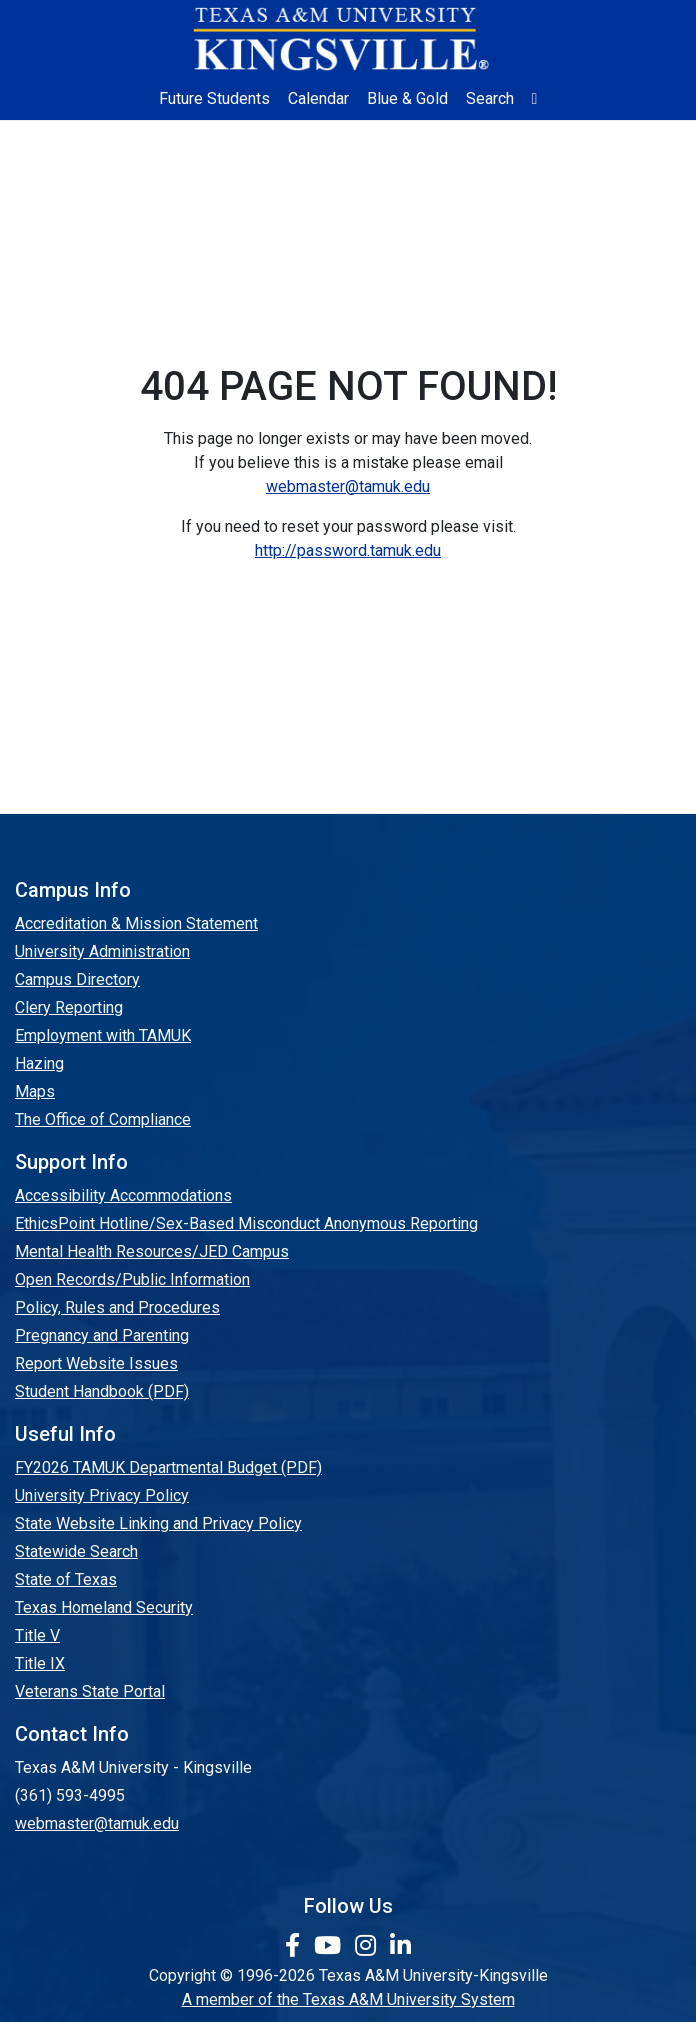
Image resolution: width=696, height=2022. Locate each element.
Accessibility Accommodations (123, 1195)
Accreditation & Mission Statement (136, 923)
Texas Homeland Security (104, 1607)
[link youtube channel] (330, 1946)
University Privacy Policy (102, 1495)
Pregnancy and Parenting (102, 1335)
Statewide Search (76, 1551)
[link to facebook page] (295, 1946)
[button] (535, 99)
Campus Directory (77, 979)
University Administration (102, 951)
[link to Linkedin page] (400, 1946)
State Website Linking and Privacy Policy (158, 1523)
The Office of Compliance (103, 1119)
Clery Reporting (69, 1007)
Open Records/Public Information (132, 1279)
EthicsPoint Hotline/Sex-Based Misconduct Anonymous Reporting (246, 1223)
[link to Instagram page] (368, 1946)
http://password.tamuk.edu (348, 550)
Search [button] (490, 98)
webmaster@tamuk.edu (348, 486)
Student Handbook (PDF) (102, 1391)
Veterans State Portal (90, 1691)
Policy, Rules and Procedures (117, 1307)
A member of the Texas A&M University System (348, 1999)
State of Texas (66, 1579)
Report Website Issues (96, 1363)
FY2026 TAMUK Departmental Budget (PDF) (168, 1467)
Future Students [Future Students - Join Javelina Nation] (214, 98)
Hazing (39, 1063)
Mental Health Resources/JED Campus (152, 1251)
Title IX (40, 1663)
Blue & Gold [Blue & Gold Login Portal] (407, 98)
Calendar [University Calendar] (318, 98)
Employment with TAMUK (103, 1035)
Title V (37, 1635)
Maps (35, 1091)
